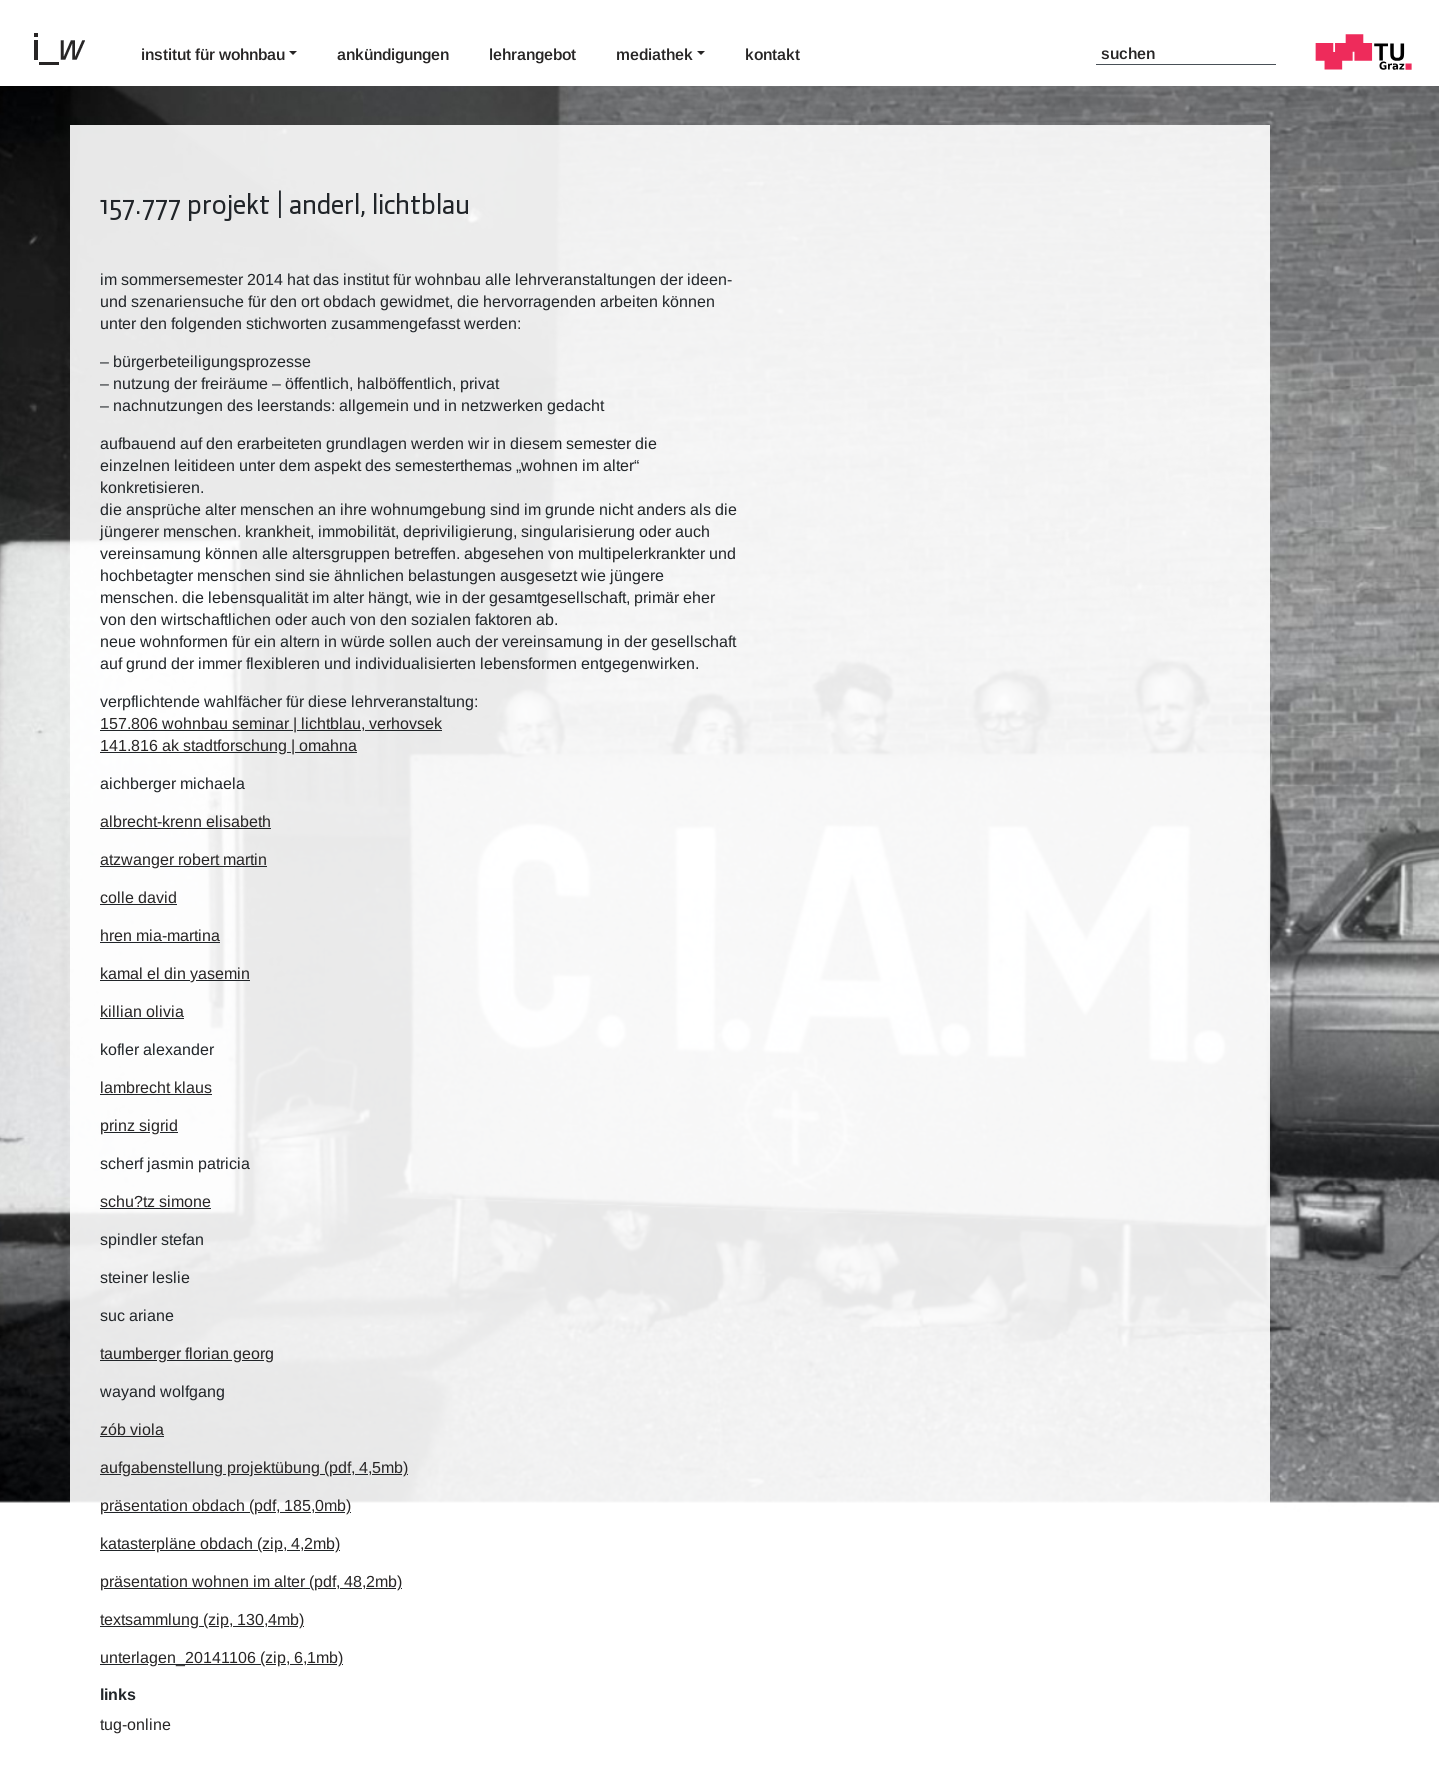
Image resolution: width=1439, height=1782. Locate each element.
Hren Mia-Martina (160, 935)
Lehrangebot (532, 54)
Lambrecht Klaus (156, 1087)
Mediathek (654, 54)
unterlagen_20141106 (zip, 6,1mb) (221, 1657)
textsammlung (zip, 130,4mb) (202, 1619)
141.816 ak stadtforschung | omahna (228, 745)
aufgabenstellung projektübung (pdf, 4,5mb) (254, 1467)
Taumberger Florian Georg (187, 1353)
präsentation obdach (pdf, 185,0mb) (225, 1505)
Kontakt (772, 54)
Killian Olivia (142, 1011)
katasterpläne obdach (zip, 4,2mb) (220, 1543)
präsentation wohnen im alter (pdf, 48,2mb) (251, 1581)
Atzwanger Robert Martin (183, 859)
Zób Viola (132, 1429)
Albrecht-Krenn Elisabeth (185, 821)
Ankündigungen (393, 54)
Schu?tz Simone (155, 1201)
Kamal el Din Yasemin (175, 973)
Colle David (138, 897)
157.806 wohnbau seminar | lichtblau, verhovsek (271, 723)
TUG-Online (135, 1724)
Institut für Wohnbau (213, 54)
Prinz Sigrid (139, 1125)
